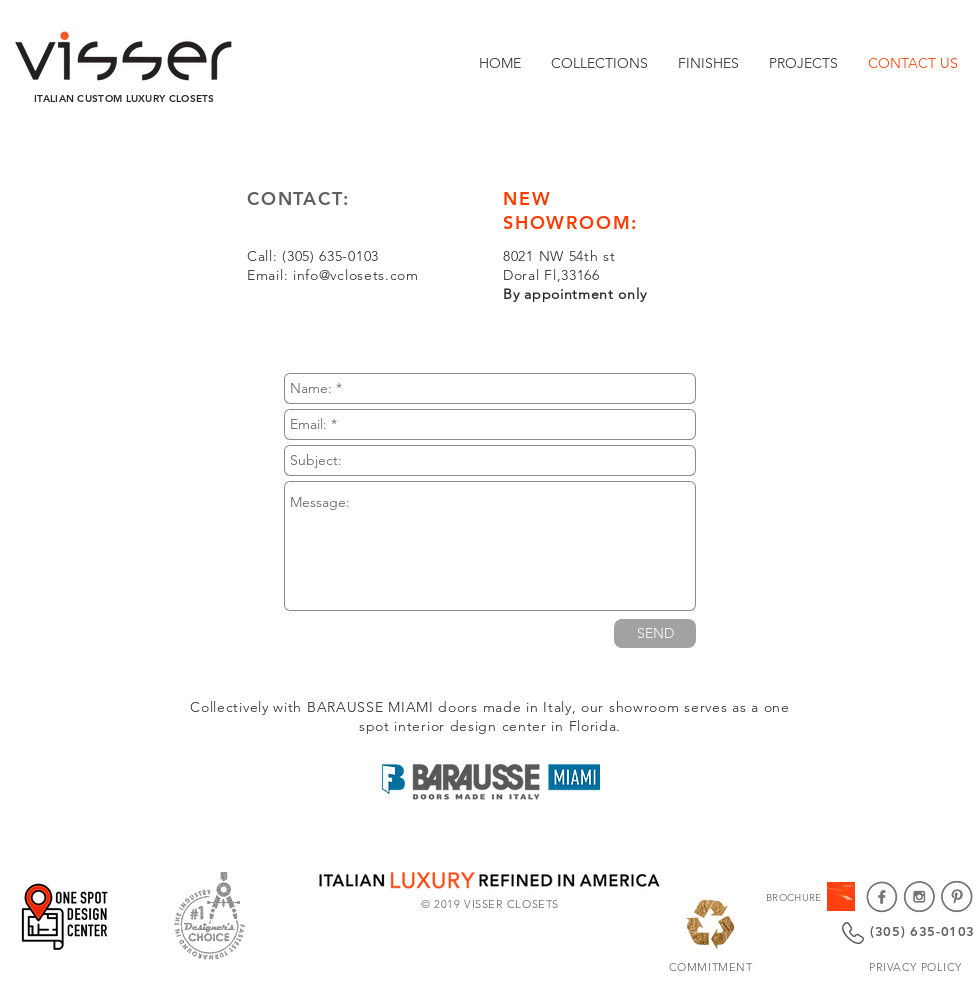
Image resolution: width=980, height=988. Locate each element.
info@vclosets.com (356, 275)
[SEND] (655, 633)
